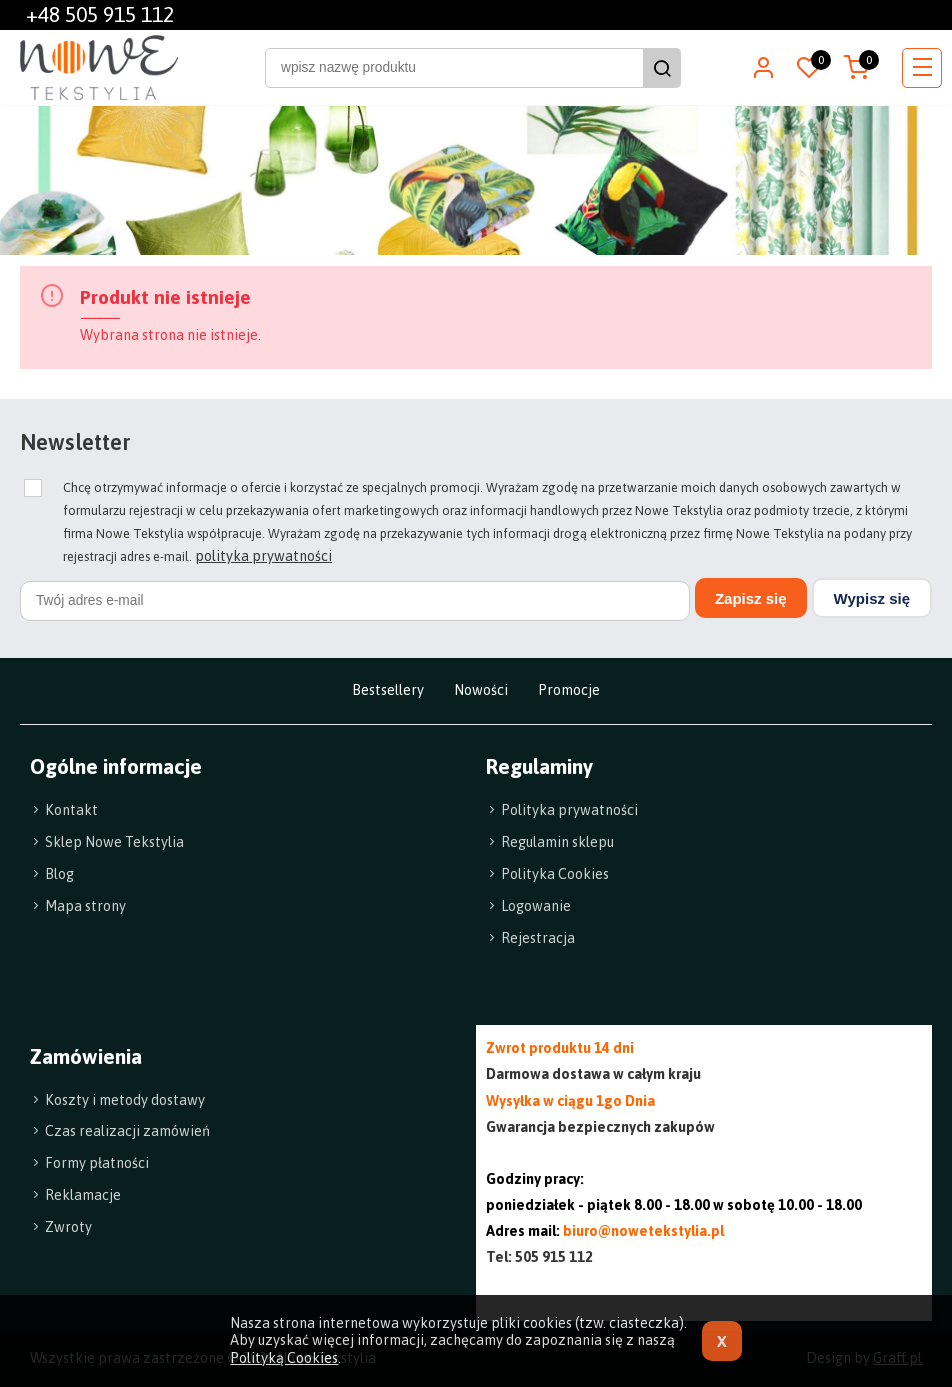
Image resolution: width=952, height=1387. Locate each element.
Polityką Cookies (284, 1358)
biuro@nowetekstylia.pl (643, 1231)
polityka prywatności (263, 556)
